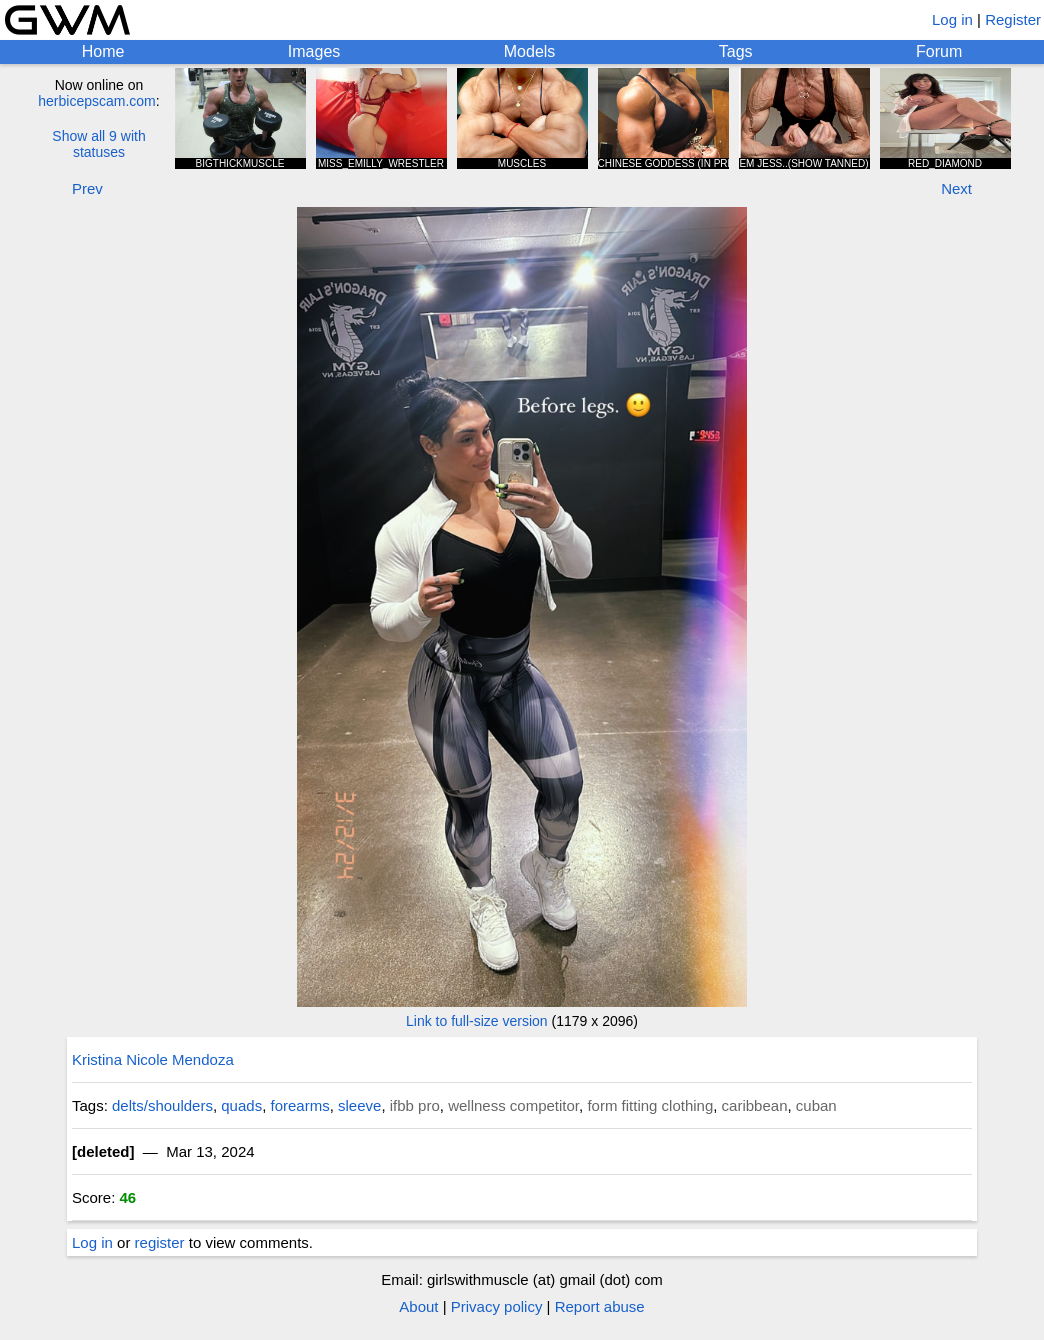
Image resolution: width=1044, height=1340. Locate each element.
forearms (300, 1105)
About (418, 1306)
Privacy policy (497, 1306)
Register (1013, 19)
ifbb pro (415, 1105)
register (160, 1242)
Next (956, 188)
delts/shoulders (162, 1105)
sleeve (359, 1105)
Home (103, 51)
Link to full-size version (477, 1021)
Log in (952, 19)
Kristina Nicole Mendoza (153, 1059)
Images (314, 51)
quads (241, 1105)
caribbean (755, 1105)
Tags (736, 51)
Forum (939, 51)
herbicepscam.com (97, 101)
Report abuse (600, 1306)
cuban (816, 1105)
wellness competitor (513, 1105)
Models (530, 51)
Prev (87, 188)
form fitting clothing (650, 1105)
